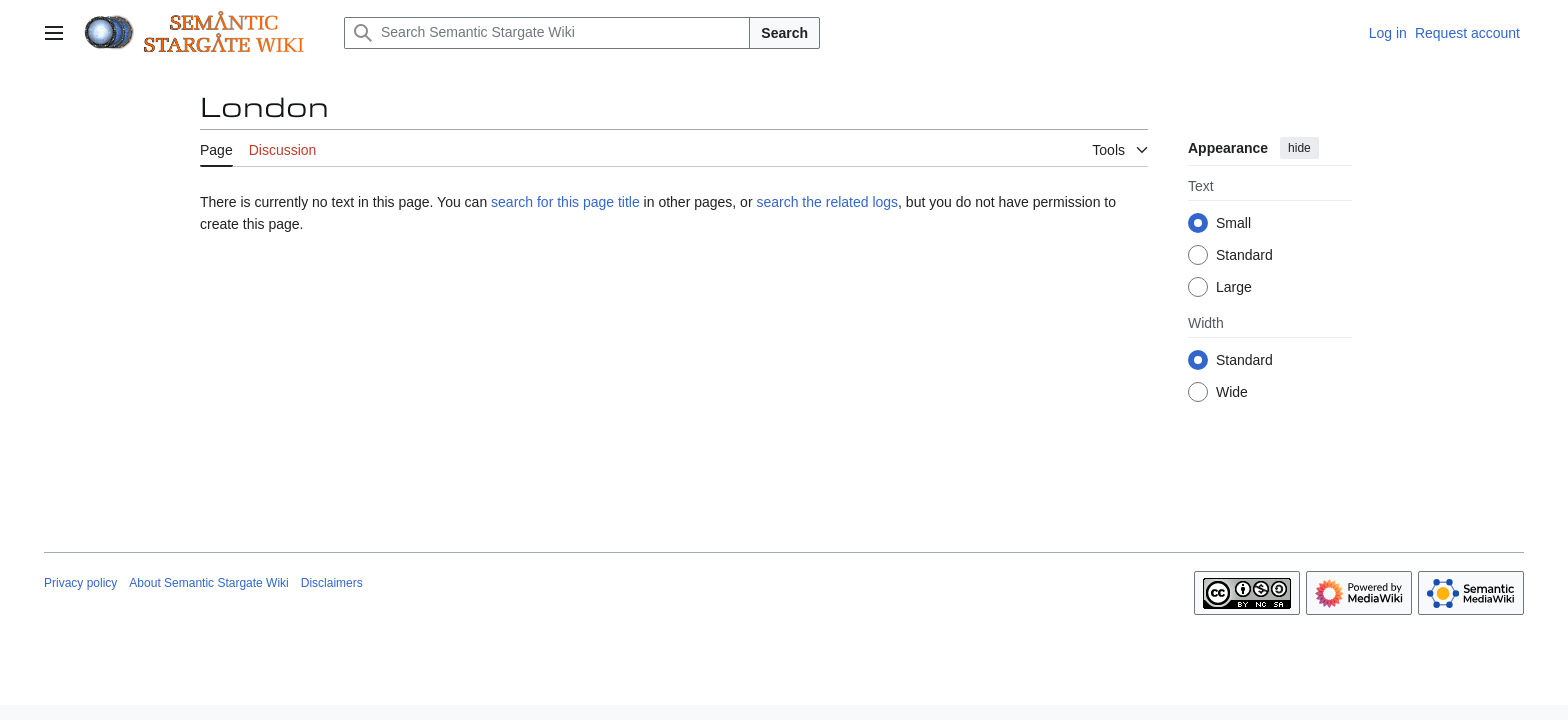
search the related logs (827, 202)
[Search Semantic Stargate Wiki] (547, 33)
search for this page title (565, 202)
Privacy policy (80, 583)
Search (784, 33)
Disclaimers (332, 583)
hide (1299, 148)
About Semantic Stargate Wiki (208, 583)
